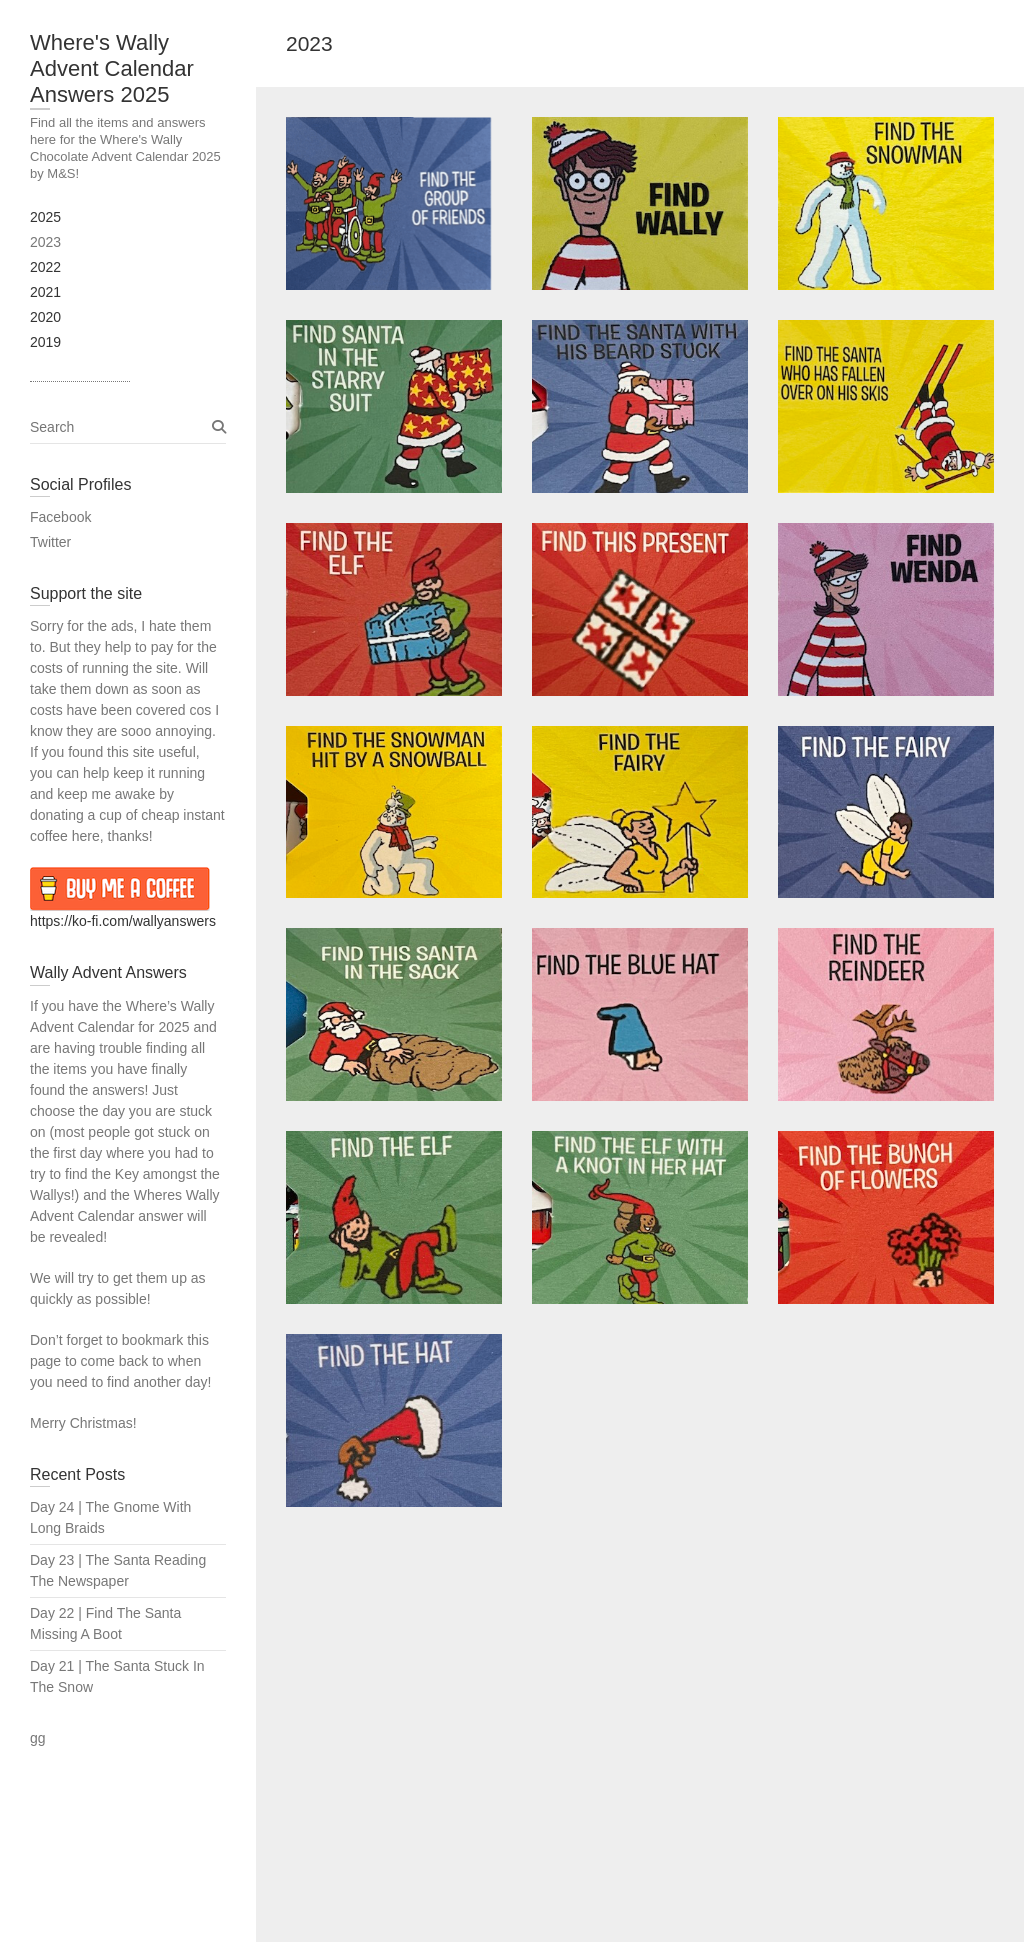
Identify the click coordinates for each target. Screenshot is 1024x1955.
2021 (45, 292)
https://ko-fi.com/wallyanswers (123, 921)
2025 (45, 217)
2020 (45, 317)
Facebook (60, 517)
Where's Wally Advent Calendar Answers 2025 (112, 68)
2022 (45, 267)
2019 (45, 342)
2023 (45, 242)
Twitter (50, 542)
